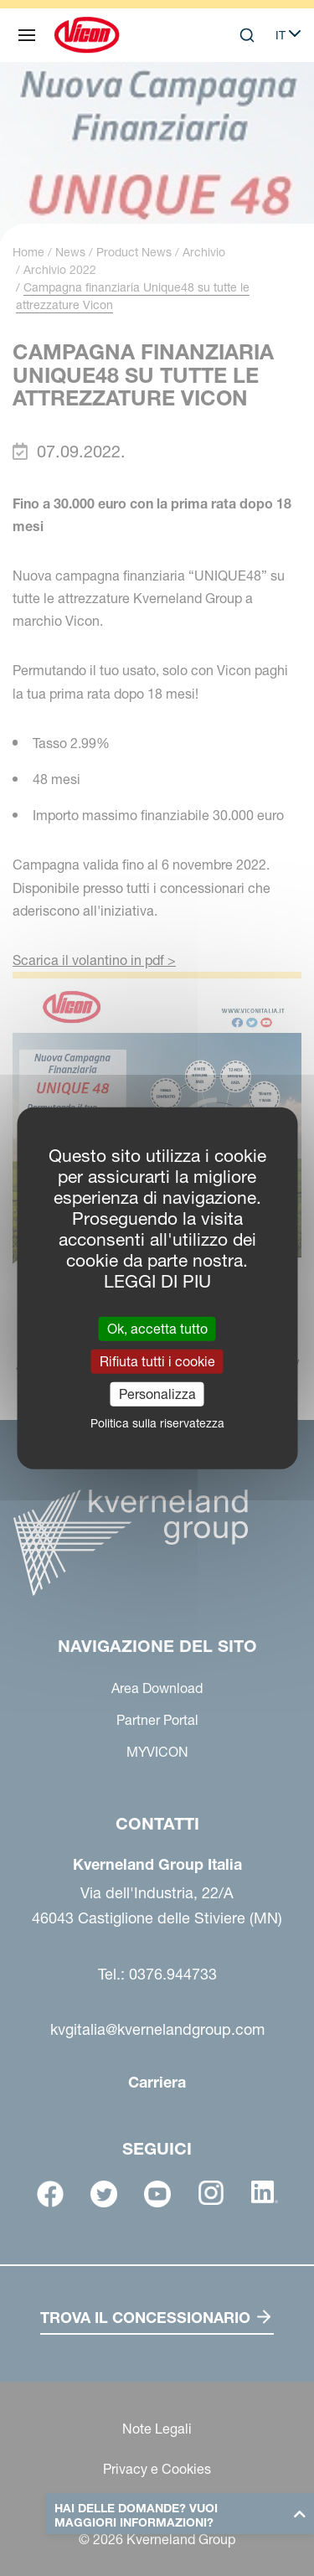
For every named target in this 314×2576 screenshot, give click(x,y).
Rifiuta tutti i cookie (157, 1360)
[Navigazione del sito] (27, 35)
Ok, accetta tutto (157, 1327)
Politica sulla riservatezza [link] (157, 1423)
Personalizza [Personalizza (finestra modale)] (157, 1394)
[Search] (247, 35)
